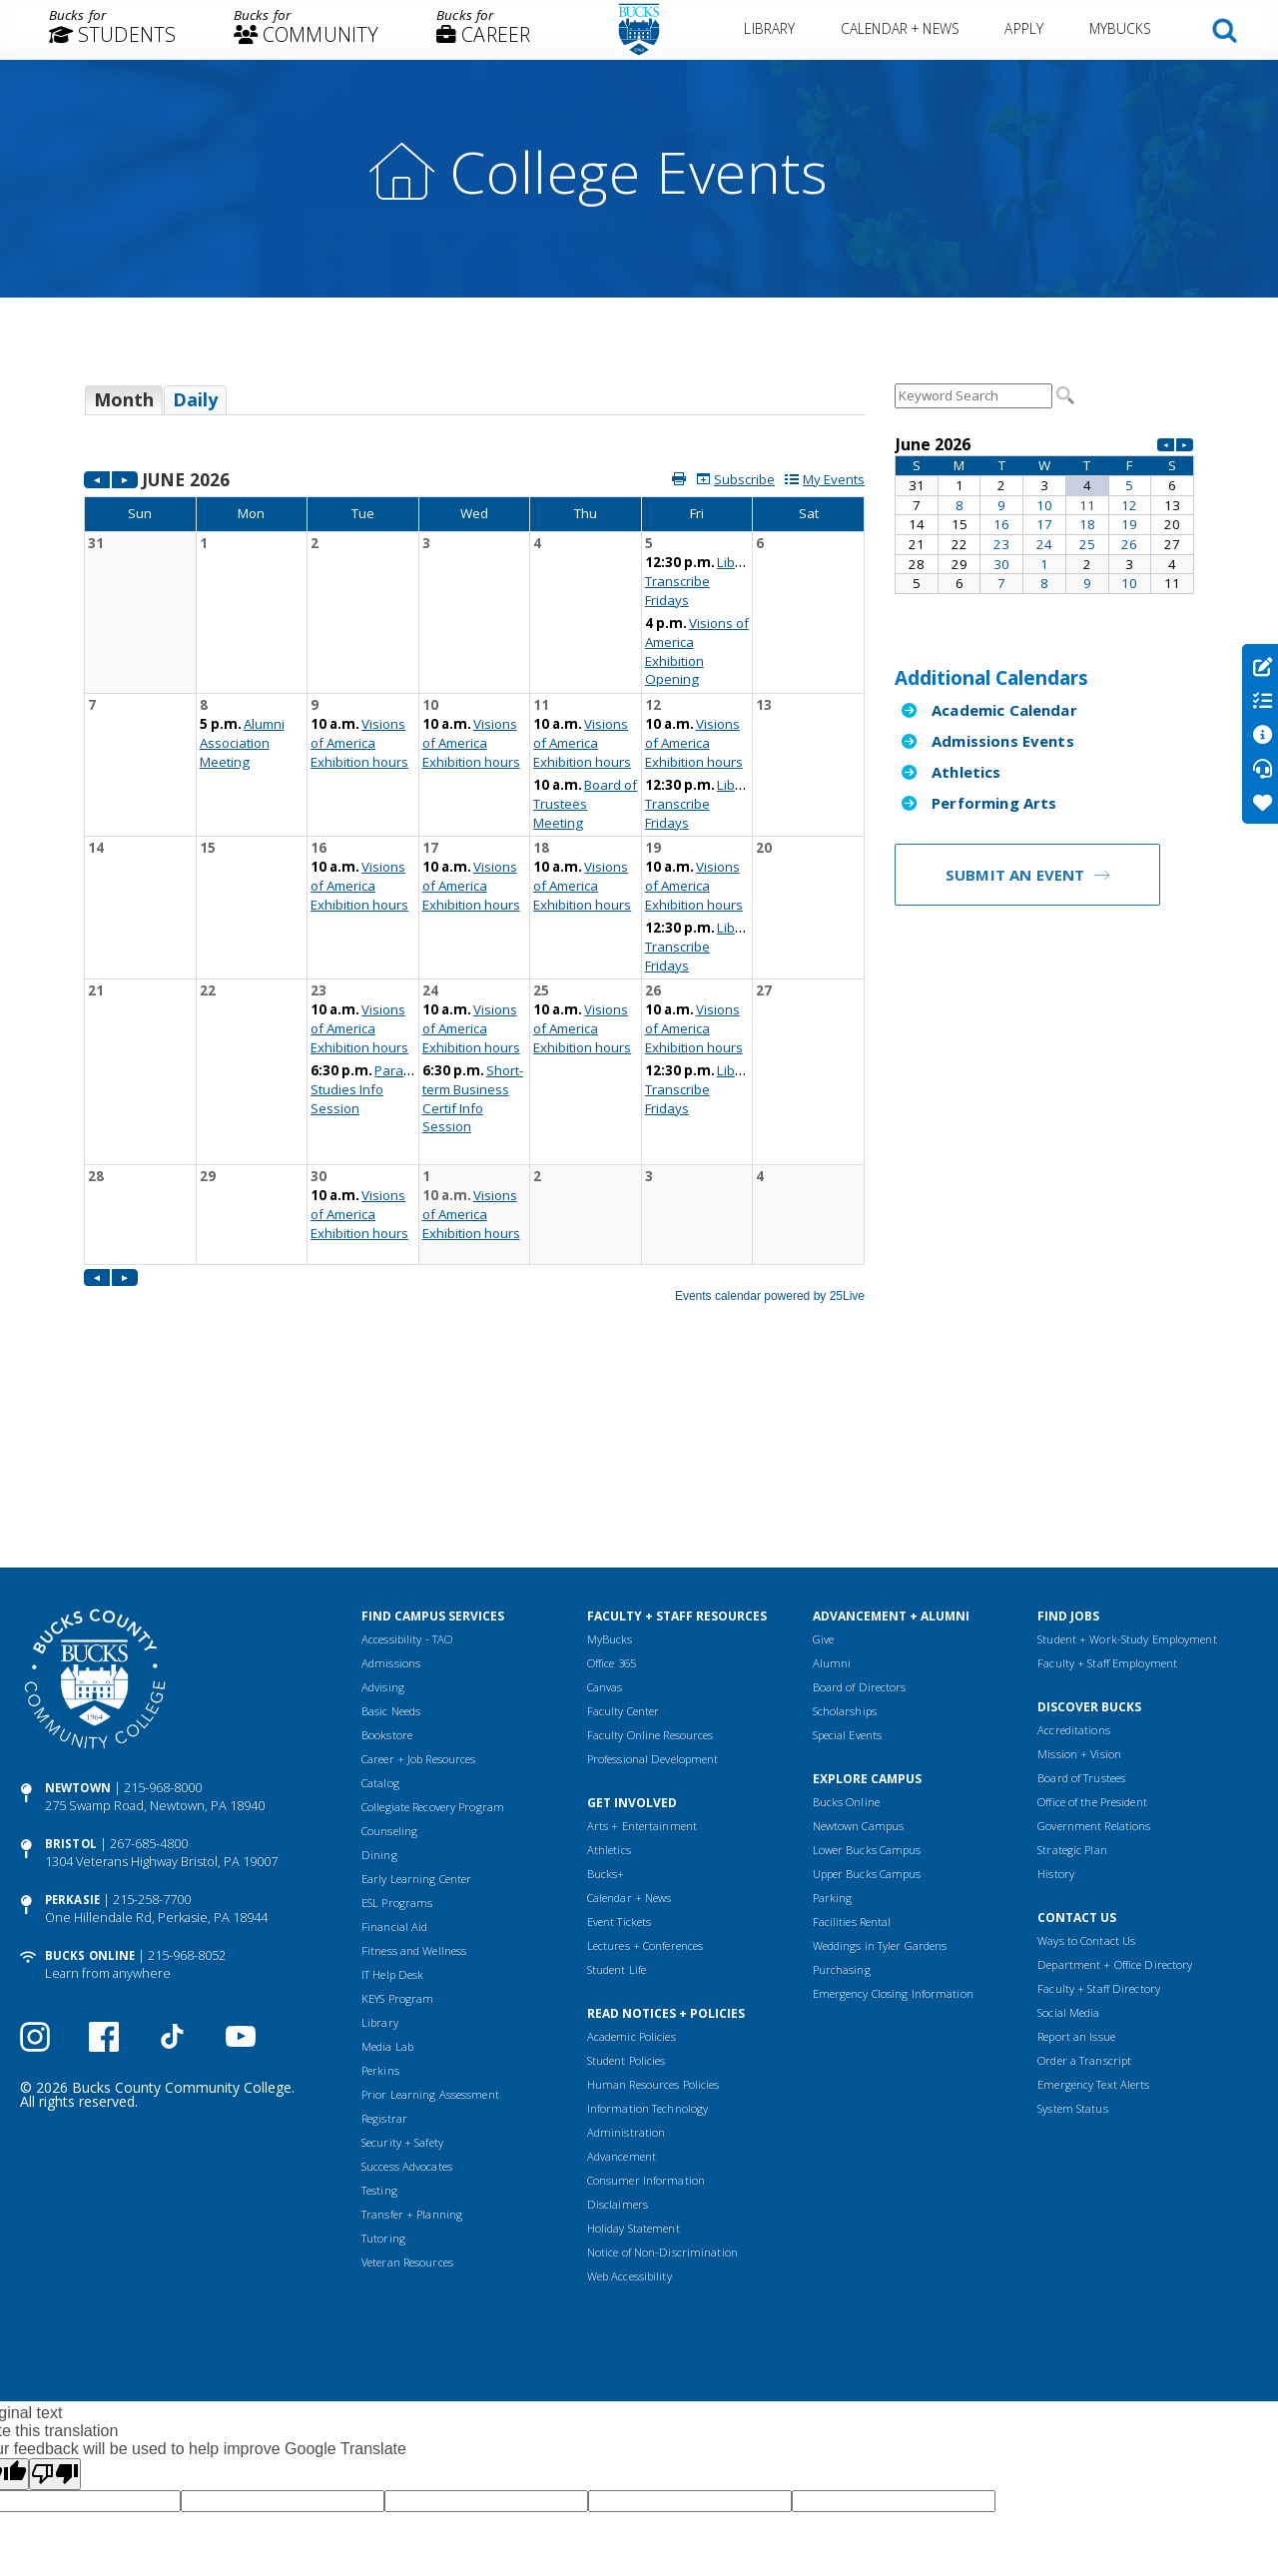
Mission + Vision (1079, 1563)
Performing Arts (994, 803)
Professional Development (653, 1568)
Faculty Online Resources (650, 1544)
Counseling (389, 1639)
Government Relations (1093, 1634)
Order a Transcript (1084, 1869)
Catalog (380, 1592)
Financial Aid (394, 1735)
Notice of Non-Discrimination (662, 2061)
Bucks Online (90, 1764)
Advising (382, 1496)
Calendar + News (900, 28)
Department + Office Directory (1114, 1773)
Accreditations (1073, 1539)
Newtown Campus (859, 1634)
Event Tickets (619, 1730)
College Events (638, 171)
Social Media (1068, 1821)
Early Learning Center (416, 1687)
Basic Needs (390, 1520)
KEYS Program (397, 1807)
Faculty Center (623, 1520)
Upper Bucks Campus (867, 1682)
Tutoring (383, 2047)
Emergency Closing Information (893, 1802)
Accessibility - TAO (406, 1448)
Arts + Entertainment (642, 1634)
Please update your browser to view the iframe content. (474, 407)
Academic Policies (631, 1845)
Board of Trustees (1081, 1587)
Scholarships (845, 1520)
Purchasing (842, 1778)
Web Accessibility (629, 2085)
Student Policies (626, 1869)
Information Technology (647, 1917)
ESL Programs (396, 1711)
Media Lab (387, 1855)
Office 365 (611, 1472)
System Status (1072, 1917)
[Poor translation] (55, 2283)
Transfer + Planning (411, 2023)
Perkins (380, 1879)
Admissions (390, 1472)
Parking (833, 1706)
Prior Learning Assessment (430, 1903)
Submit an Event (1015, 875)
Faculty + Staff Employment (1107, 1472)
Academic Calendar (1004, 710)
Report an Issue (1076, 1845)
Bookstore (386, 1544)
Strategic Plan (1072, 1658)
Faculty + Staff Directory (1098, 1797)
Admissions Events (1003, 741)
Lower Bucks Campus (867, 1658)
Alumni (832, 1472)
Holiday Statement (633, 2037)
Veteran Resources (407, 2071)
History (1055, 1682)
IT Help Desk (392, 1783)
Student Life (616, 1778)
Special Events (848, 1544)
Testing (379, 1999)
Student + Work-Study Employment (1126, 1448)
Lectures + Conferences (645, 1754)
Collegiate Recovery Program (432, 1616)
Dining (379, 1663)
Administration (626, 1941)
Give (823, 1448)
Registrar (384, 1927)
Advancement (621, 1965)
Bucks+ (606, 1682)
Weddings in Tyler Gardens (880, 1754)
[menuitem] (112, 30)
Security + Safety (402, 1951)
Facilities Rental (852, 1730)
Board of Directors (860, 1496)
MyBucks (1120, 28)
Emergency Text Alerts (1093, 1893)
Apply (1024, 28)
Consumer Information (646, 1989)
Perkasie (72, 1708)
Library (770, 28)
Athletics (966, 772)
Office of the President (1092, 1611)
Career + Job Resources (418, 1568)
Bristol (71, 1652)
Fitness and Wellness (413, 1759)
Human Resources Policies (653, 1893)
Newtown (78, 1597)
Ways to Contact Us (1086, 1749)
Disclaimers (617, 2013)
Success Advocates (406, 1975)
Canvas (605, 1496)
